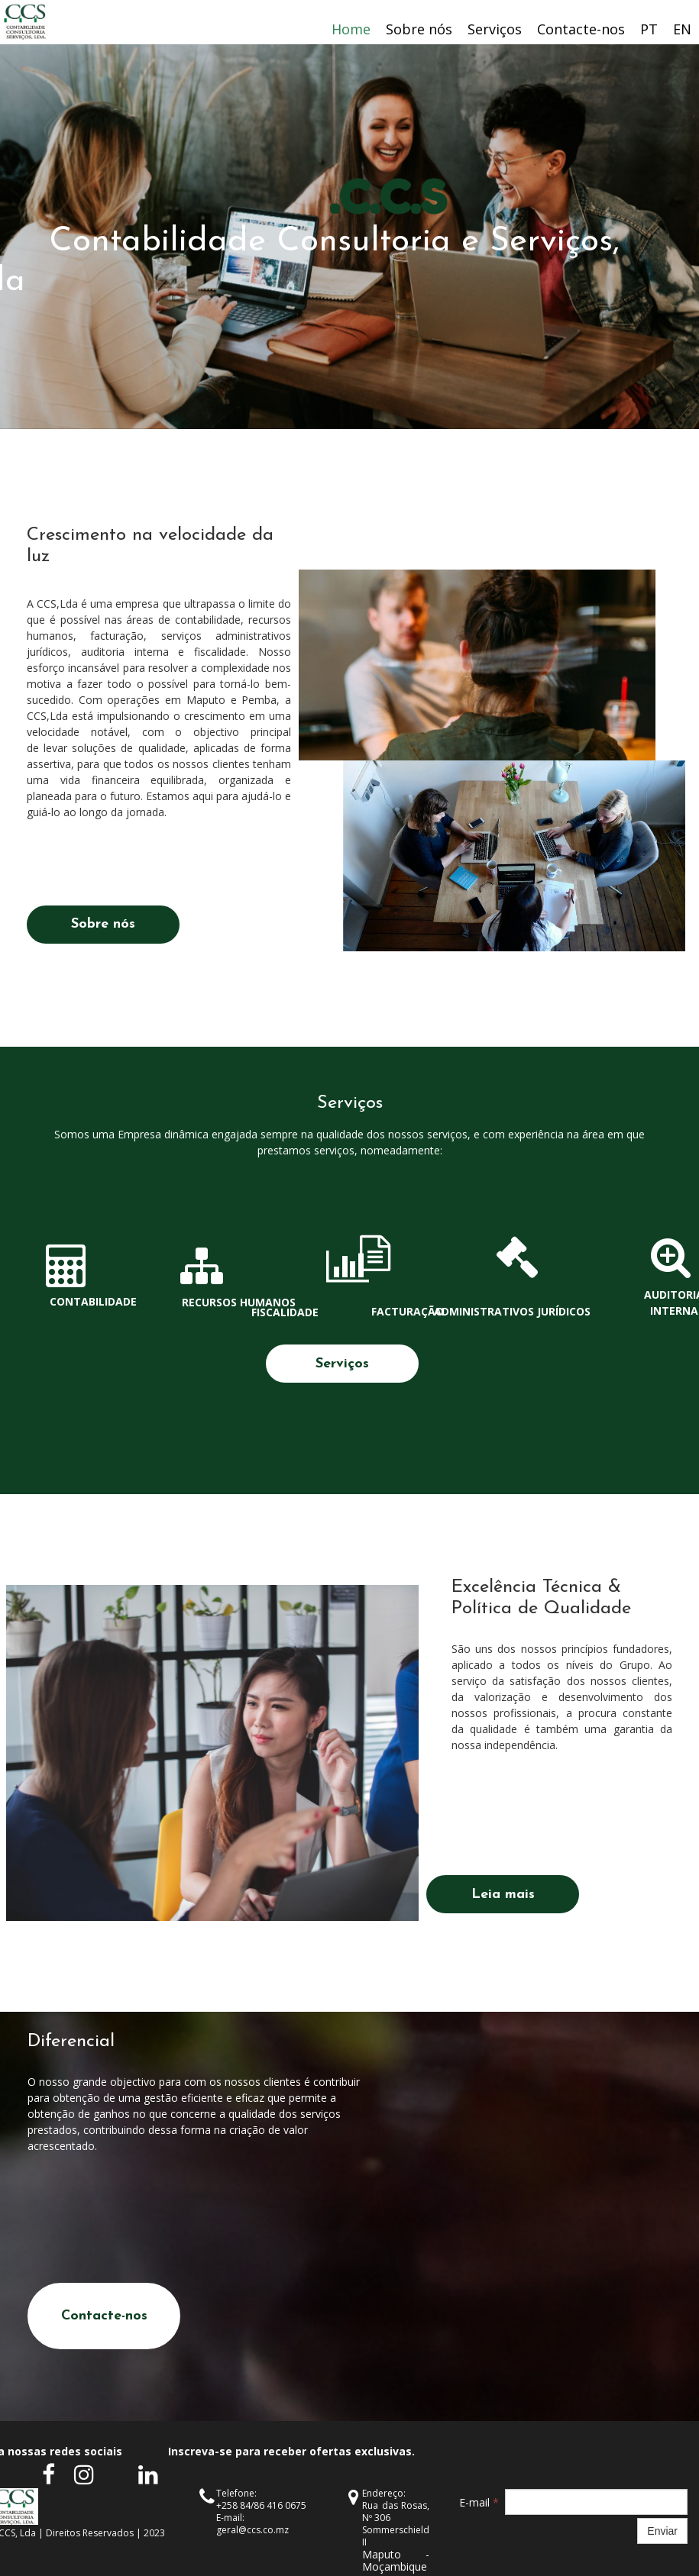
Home (351, 29)
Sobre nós (419, 29)
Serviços (495, 29)
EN (682, 29)
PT (649, 29)
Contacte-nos (581, 29)
